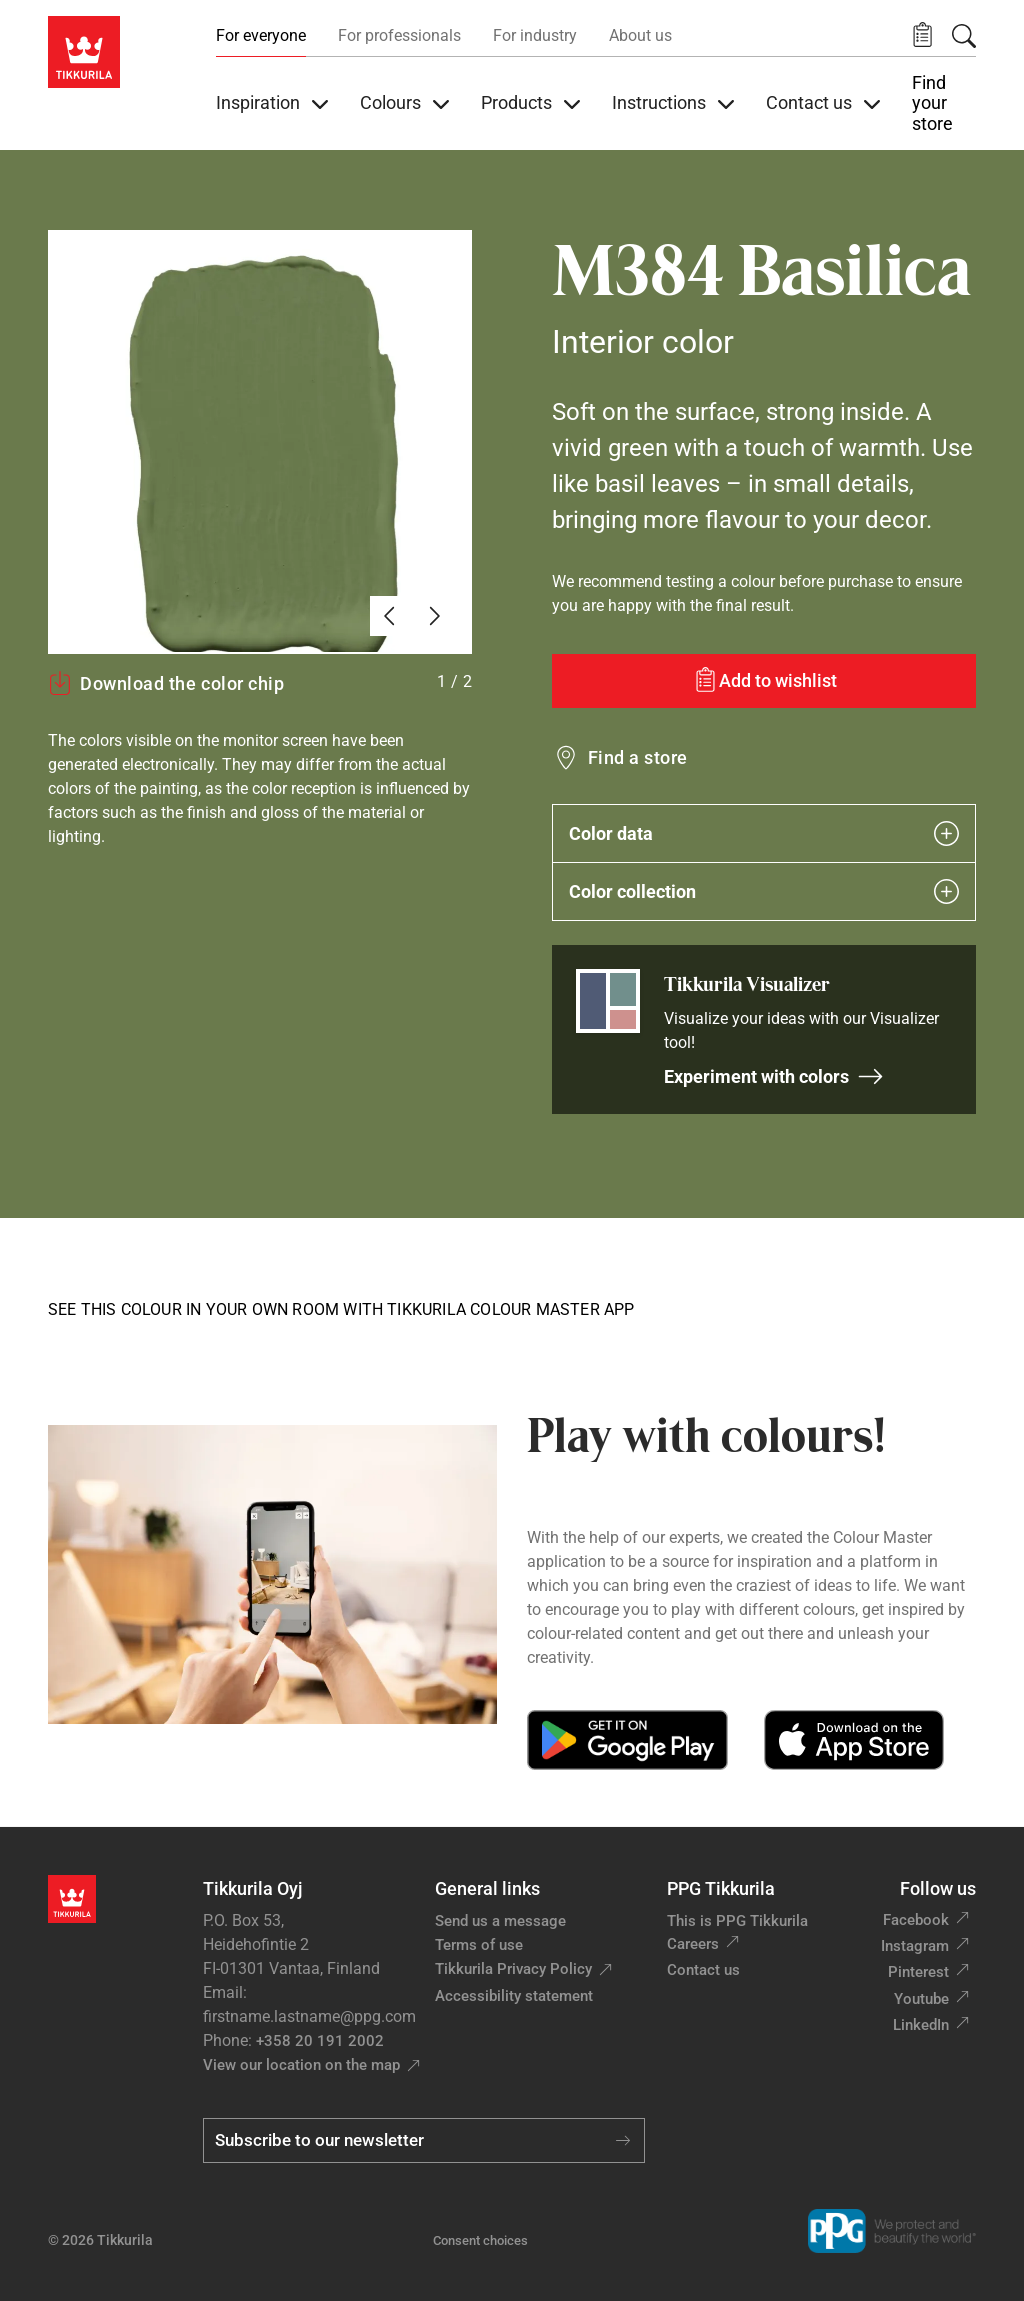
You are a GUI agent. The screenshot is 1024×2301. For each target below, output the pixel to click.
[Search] (964, 36)
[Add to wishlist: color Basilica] (764, 681)
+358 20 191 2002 (320, 2041)
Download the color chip (166, 683)
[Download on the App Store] (853, 1740)
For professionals (399, 35)
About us (640, 35)
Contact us (703, 1970)
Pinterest (918, 1972)
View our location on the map (301, 2065)
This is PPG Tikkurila (737, 1921)
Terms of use (479, 1945)
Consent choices (480, 2240)
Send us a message (500, 1921)
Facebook (916, 1920)
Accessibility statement (514, 1996)
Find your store (932, 103)
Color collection (764, 891)
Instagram (915, 1946)
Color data (764, 833)
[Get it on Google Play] (627, 1740)
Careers (693, 1944)
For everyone (261, 35)
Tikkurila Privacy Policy (513, 1969)
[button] (922, 35)
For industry (535, 35)
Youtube (921, 1999)
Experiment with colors (774, 1076)
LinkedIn (921, 2025)
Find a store (638, 757)
